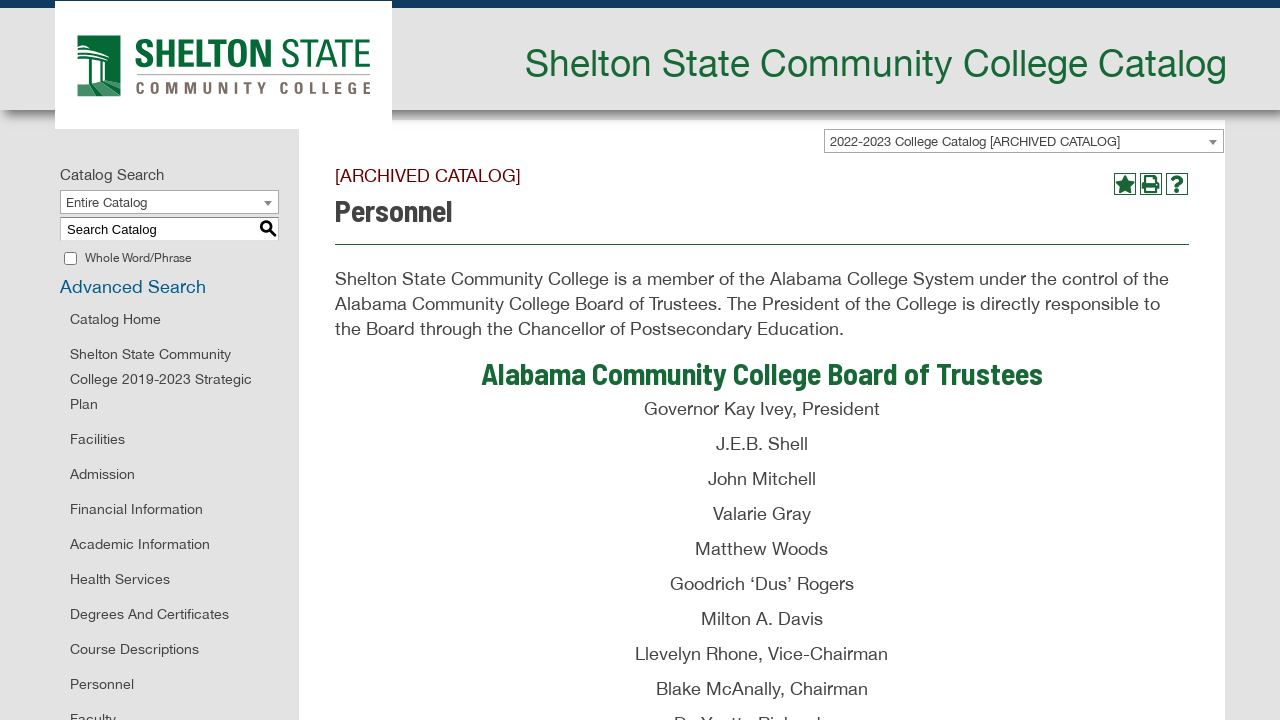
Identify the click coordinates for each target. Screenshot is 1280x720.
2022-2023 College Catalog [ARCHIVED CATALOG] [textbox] (975, 141)
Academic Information (140, 544)
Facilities (97, 439)
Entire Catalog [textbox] (106, 202)
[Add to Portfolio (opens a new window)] (1125, 184)
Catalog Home (115, 319)
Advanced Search (133, 286)
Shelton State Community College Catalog (876, 62)
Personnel (102, 684)
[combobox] (1024, 141)
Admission (102, 474)
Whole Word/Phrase (138, 258)
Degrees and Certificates (149, 614)
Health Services (120, 579)
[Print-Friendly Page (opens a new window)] (1151, 184)
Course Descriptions (134, 649)
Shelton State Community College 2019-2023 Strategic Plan (161, 379)
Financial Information (136, 509)
